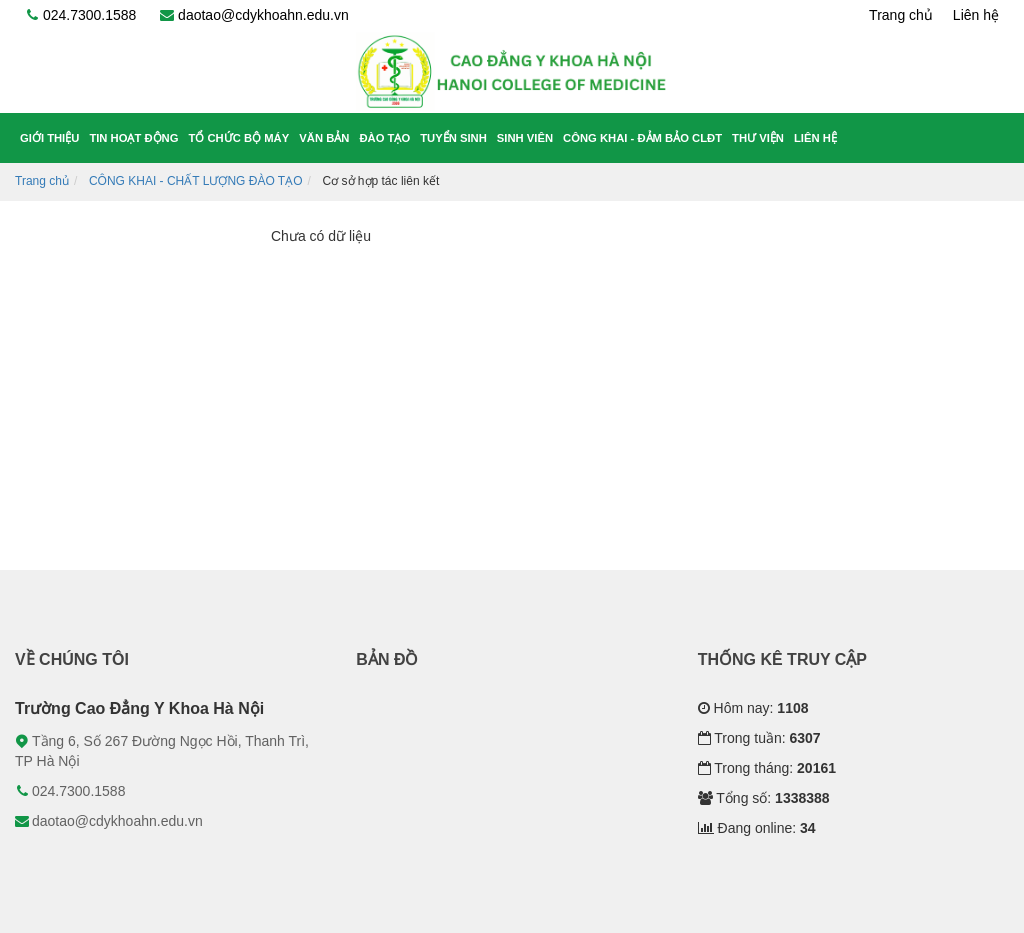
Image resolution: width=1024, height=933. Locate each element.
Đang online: (757, 828)
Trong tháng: (767, 768)
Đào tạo (384, 138)
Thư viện (758, 138)
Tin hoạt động (133, 138)
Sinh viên (525, 138)
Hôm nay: (753, 708)
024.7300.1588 (80, 15)
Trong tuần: (759, 738)
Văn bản (324, 138)
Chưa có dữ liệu (321, 236)
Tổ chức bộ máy (239, 138)
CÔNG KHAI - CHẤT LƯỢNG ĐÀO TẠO (196, 181)
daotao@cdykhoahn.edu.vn (254, 15)
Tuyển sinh (453, 138)
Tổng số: (764, 798)
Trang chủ (901, 15)
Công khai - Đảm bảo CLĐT (642, 138)
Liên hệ (976, 15)
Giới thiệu (49, 138)
